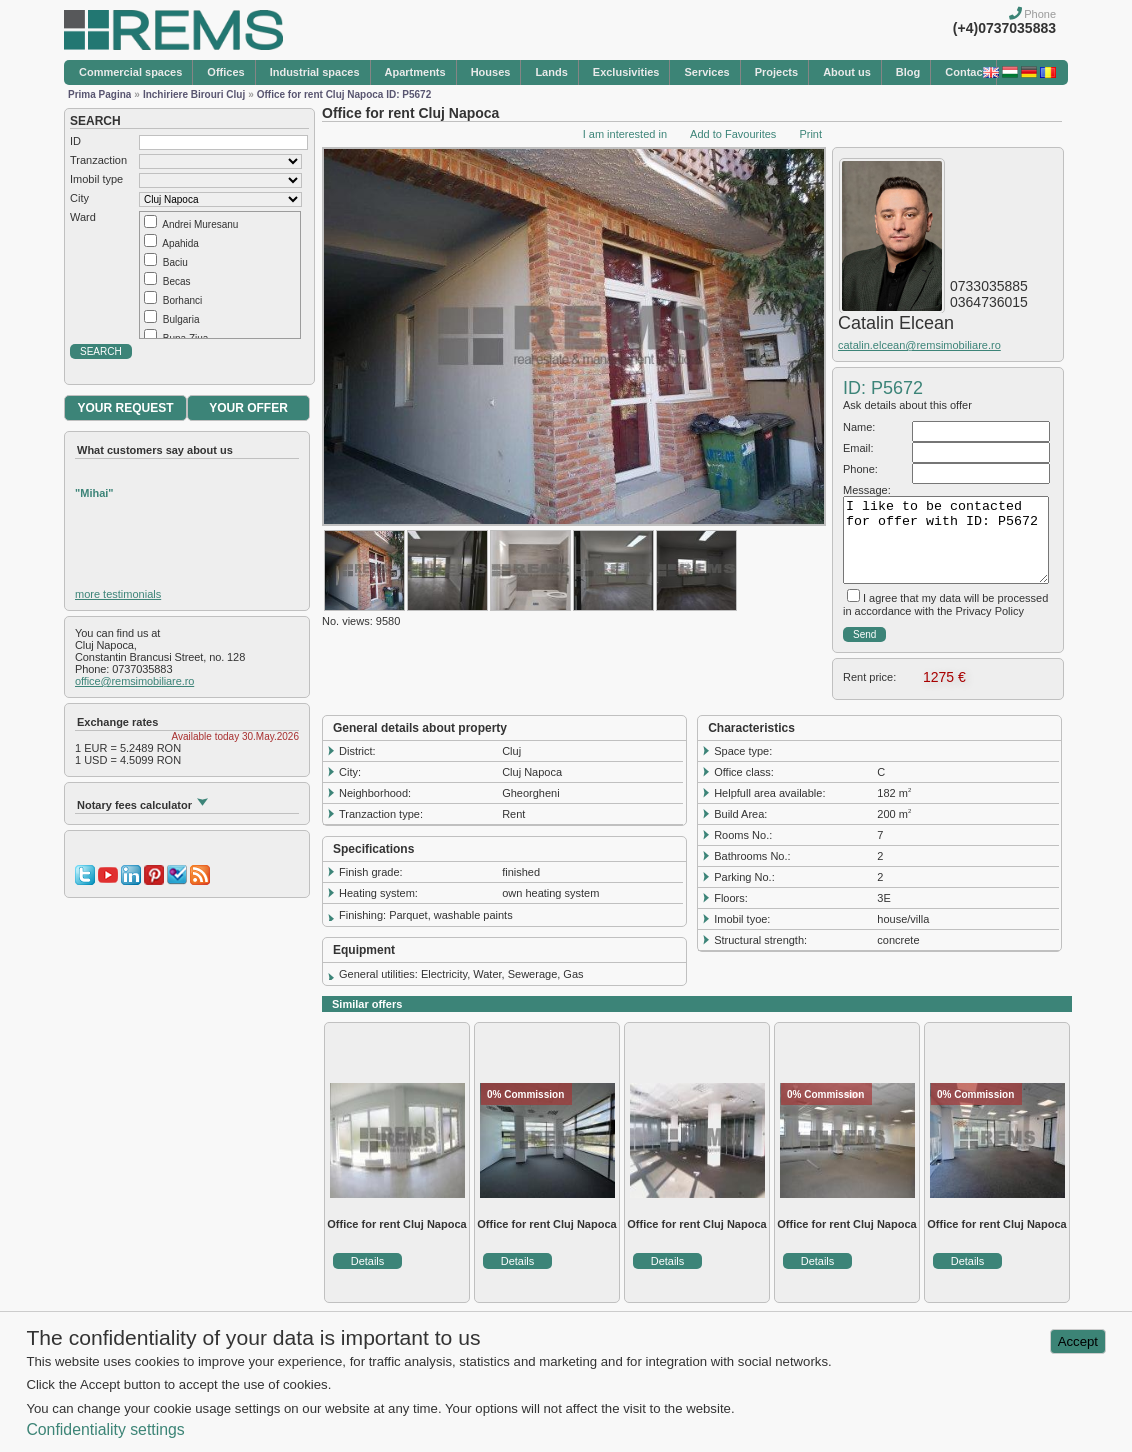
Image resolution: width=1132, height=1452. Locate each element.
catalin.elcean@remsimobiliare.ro (919, 345)
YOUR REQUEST (125, 408)
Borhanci (182, 300)
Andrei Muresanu (200, 224)
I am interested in (625, 134)
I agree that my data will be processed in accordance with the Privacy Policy (945, 604)
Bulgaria (181, 319)
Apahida (180, 243)
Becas (177, 281)
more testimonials (118, 594)
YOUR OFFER (248, 408)
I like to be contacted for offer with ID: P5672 (946, 540)
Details (368, 1261)
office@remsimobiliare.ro (134, 681)
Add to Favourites (733, 134)
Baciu (175, 262)
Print (810, 134)
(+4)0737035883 (1004, 28)
